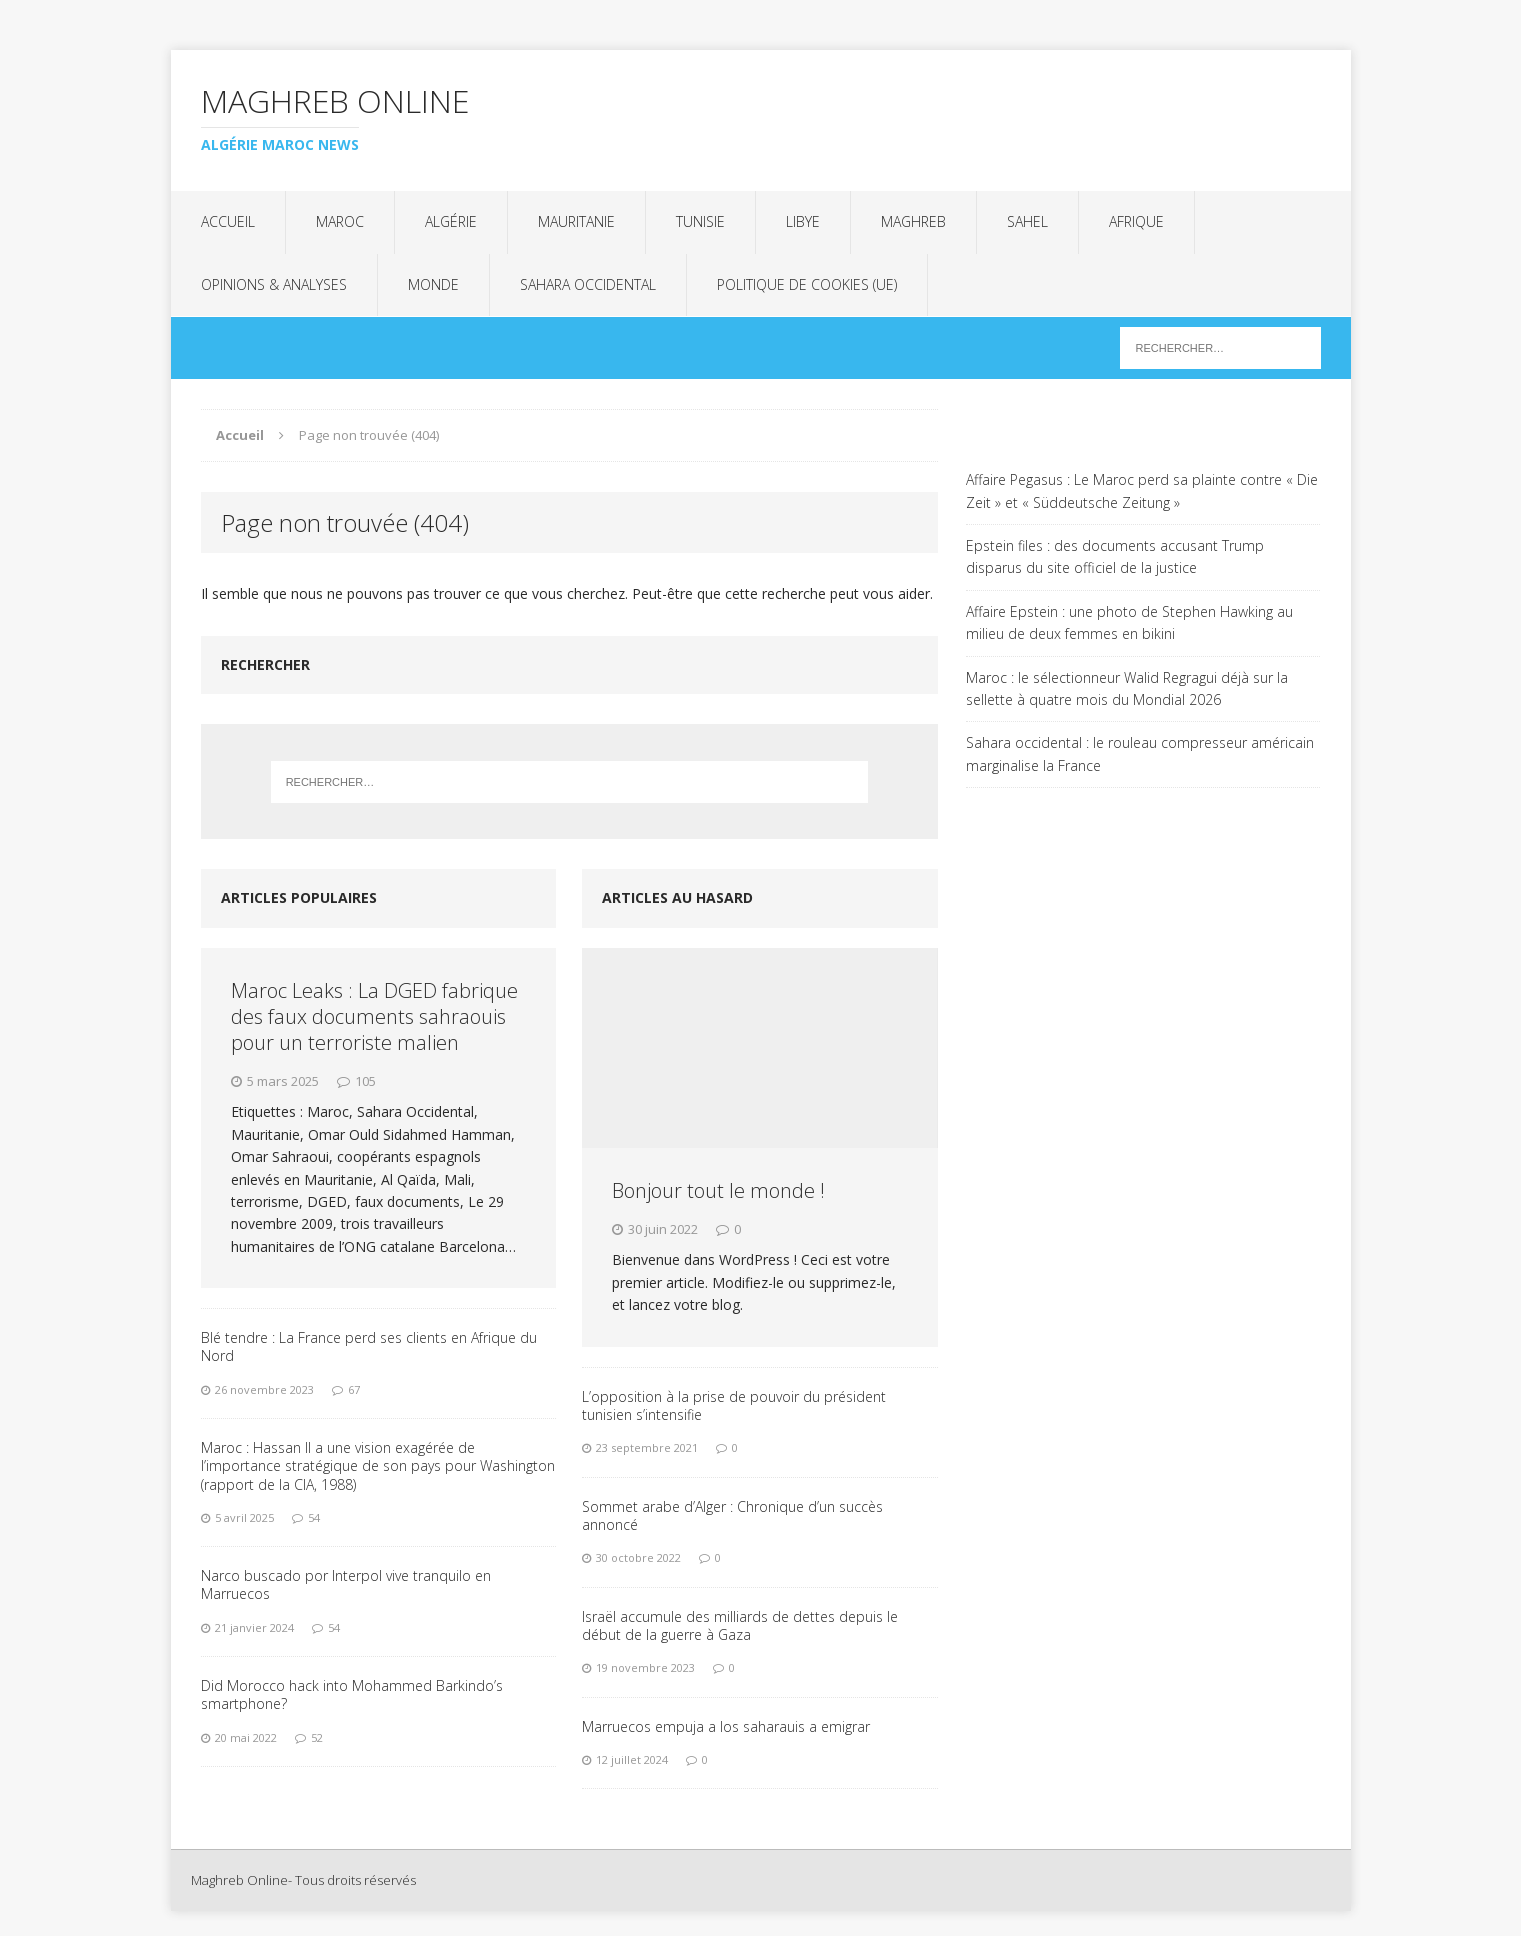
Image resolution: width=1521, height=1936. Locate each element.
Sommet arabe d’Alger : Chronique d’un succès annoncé (732, 1515)
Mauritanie (576, 221)
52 (317, 1737)
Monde (433, 284)
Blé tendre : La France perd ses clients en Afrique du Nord (369, 1346)
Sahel (1027, 221)
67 (354, 1389)
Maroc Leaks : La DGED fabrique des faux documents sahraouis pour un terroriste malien (374, 1016)
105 (365, 1081)
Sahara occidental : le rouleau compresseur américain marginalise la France (1140, 753)
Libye (803, 221)
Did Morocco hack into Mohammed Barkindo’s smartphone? (352, 1694)
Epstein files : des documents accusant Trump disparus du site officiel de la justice (1115, 556)
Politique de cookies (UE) (807, 284)
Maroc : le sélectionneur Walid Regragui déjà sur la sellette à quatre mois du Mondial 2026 (1127, 688)
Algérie (451, 221)
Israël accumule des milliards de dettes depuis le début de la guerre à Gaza (740, 1625)
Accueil (228, 221)
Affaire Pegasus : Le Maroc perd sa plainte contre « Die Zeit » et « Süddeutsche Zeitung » (1142, 490)
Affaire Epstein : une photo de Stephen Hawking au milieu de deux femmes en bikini (1129, 622)
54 (314, 1517)
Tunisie (700, 221)
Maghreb (913, 221)
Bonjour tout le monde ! (718, 1190)
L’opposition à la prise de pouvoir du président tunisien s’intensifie (734, 1405)
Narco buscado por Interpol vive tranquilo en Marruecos (346, 1584)
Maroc (340, 221)
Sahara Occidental (588, 284)
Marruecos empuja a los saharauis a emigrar (726, 1726)
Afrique (1136, 221)
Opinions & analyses (274, 284)
